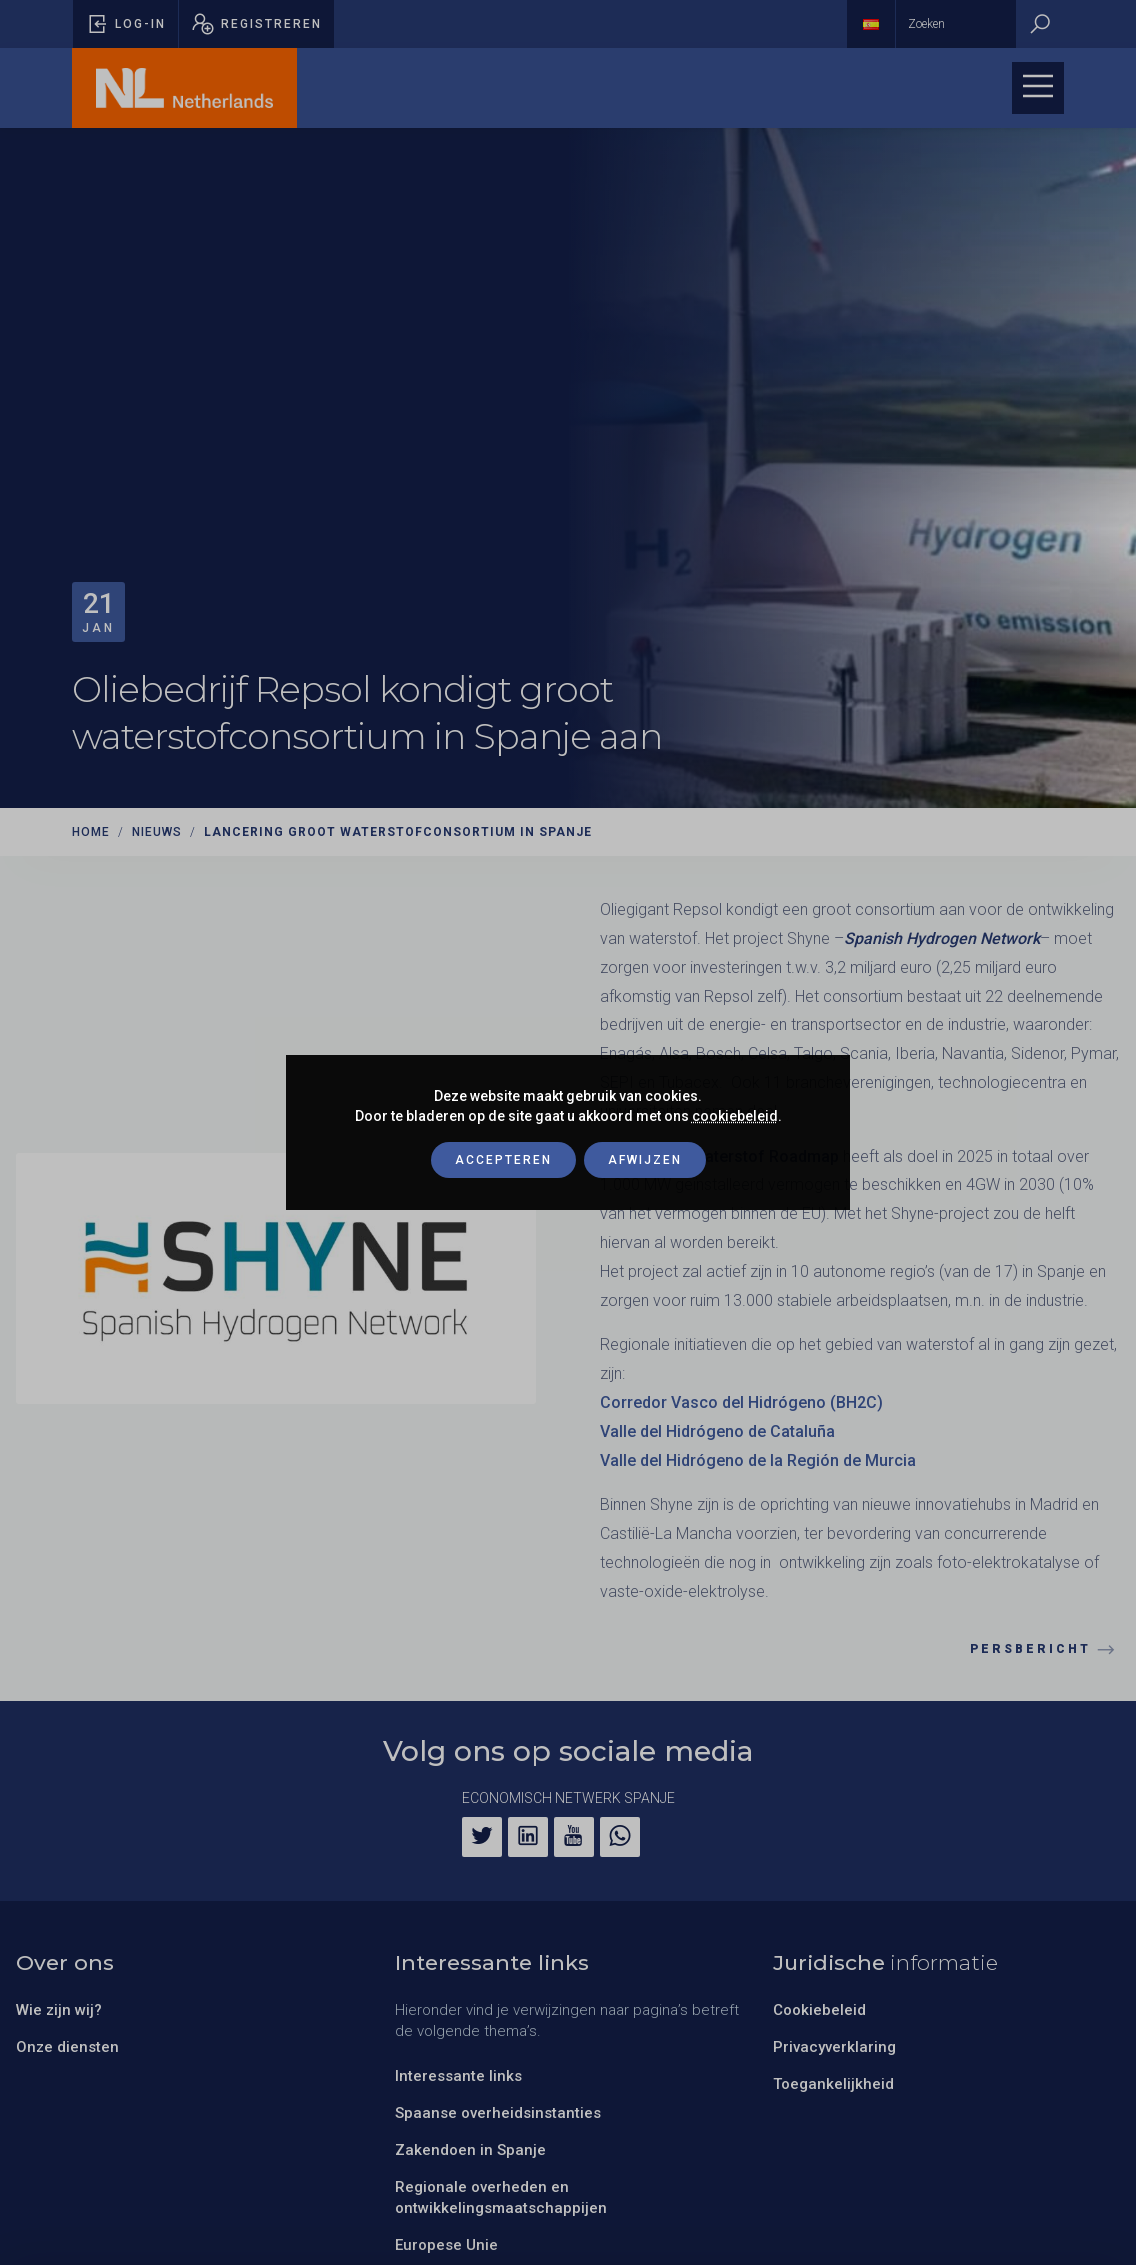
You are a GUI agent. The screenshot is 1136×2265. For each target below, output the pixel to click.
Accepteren (503, 1160)
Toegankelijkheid (833, 2084)
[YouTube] (574, 1837)
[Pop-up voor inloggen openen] (125, 24)
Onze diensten (67, 2047)
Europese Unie (446, 2245)
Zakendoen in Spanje (470, 2150)
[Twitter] (482, 1837)
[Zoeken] (1040, 24)
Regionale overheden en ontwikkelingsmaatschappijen (501, 2197)
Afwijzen (645, 1160)
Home (91, 832)
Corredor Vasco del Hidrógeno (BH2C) (741, 1402)
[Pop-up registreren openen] (256, 24)
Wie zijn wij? (59, 2010)
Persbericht (1045, 1650)
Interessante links (458, 2076)
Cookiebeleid (819, 2010)
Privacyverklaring (834, 2047)
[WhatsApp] (620, 1837)
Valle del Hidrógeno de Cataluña (717, 1431)
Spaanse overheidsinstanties (498, 2113)
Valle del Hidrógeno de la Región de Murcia (758, 1460)
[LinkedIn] (528, 1837)
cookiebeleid (735, 1116)
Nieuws (157, 832)
